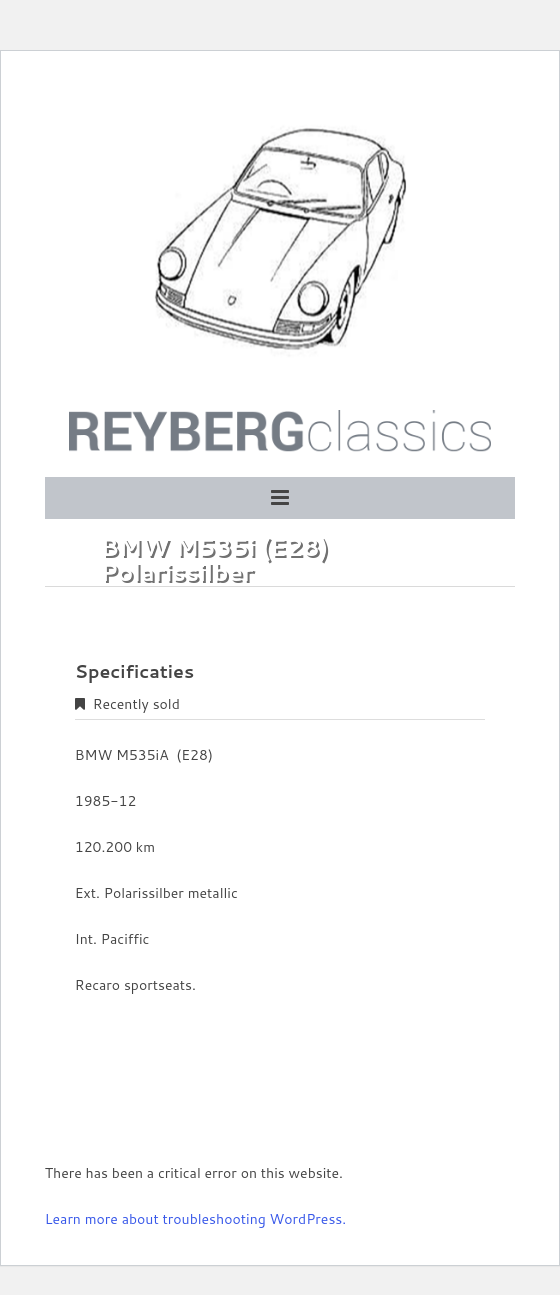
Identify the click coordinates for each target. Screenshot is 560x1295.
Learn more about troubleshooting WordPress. (195, 1219)
